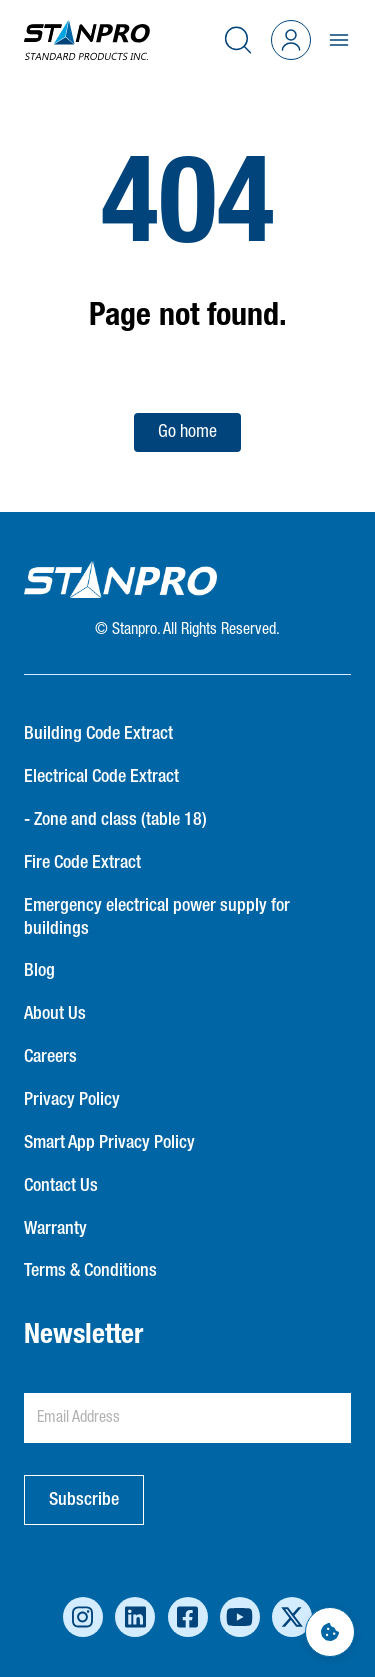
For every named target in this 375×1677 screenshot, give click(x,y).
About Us (55, 1014)
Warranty (55, 1229)
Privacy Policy (72, 1100)
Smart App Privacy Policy (109, 1143)
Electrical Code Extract (101, 777)
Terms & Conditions (90, 1271)
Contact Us (61, 1186)
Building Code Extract (98, 734)
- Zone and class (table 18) (115, 820)
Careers (50, 1057)
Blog (39, 971)
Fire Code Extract (82, 863)
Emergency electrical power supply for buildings (157, 917)
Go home (187, 432)
